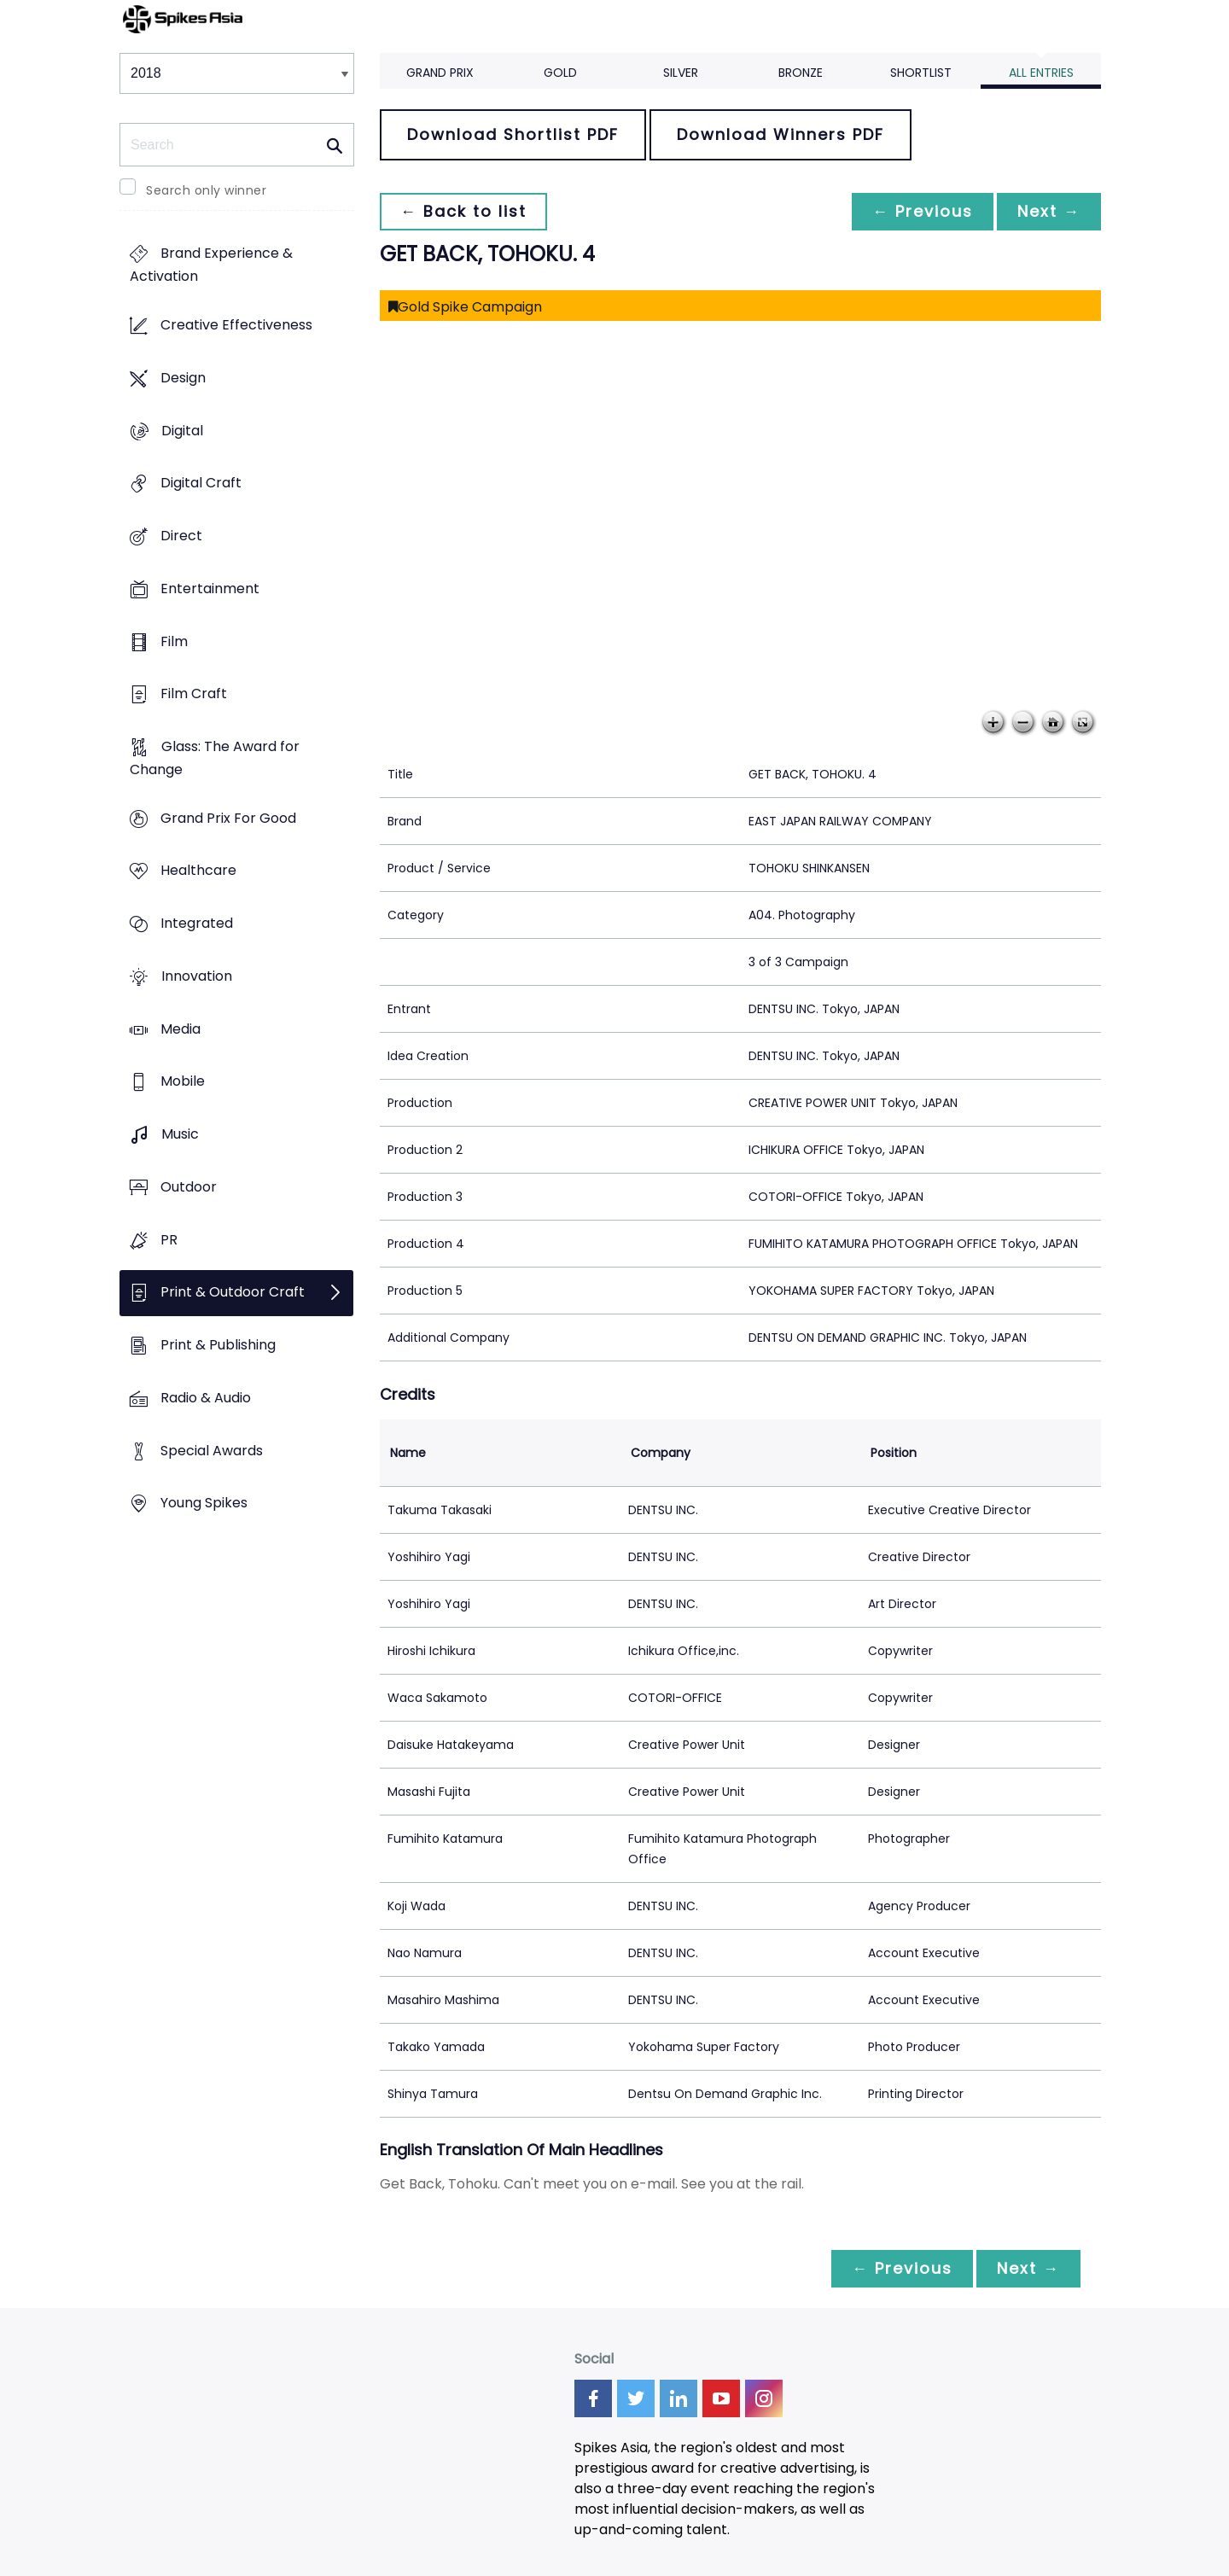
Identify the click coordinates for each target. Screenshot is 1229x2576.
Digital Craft (201, 483)
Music (180, 1135)
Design (183, 378)
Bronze (800, 72)
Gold (560, 72)
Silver (680, 72)
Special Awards (211, 1450)
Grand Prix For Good (228, 818)
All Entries (1041, 72)
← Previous (922, 211)
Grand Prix (440, 72)
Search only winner (206, 190)
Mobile (182, 1082)
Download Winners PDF (780, 134)
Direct (181, 535)
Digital (182, 430)
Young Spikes (204, 1503)
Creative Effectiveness (236, 325)
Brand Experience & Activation (211, 265)
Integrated (196, 924)
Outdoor (188, 1187)
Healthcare (198, 871)
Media (180, 1029)
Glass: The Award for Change (215, 758)
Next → (1048, 211)
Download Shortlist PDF (513, 134)
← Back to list (463, 211)
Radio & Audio (205, 1397)
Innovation (196, 976)
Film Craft (193, 694)
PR (169, 1240)
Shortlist (921, 72)
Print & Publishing (218, 1345)
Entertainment (209, 588)
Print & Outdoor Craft (232, 1293)
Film (174, 641)
